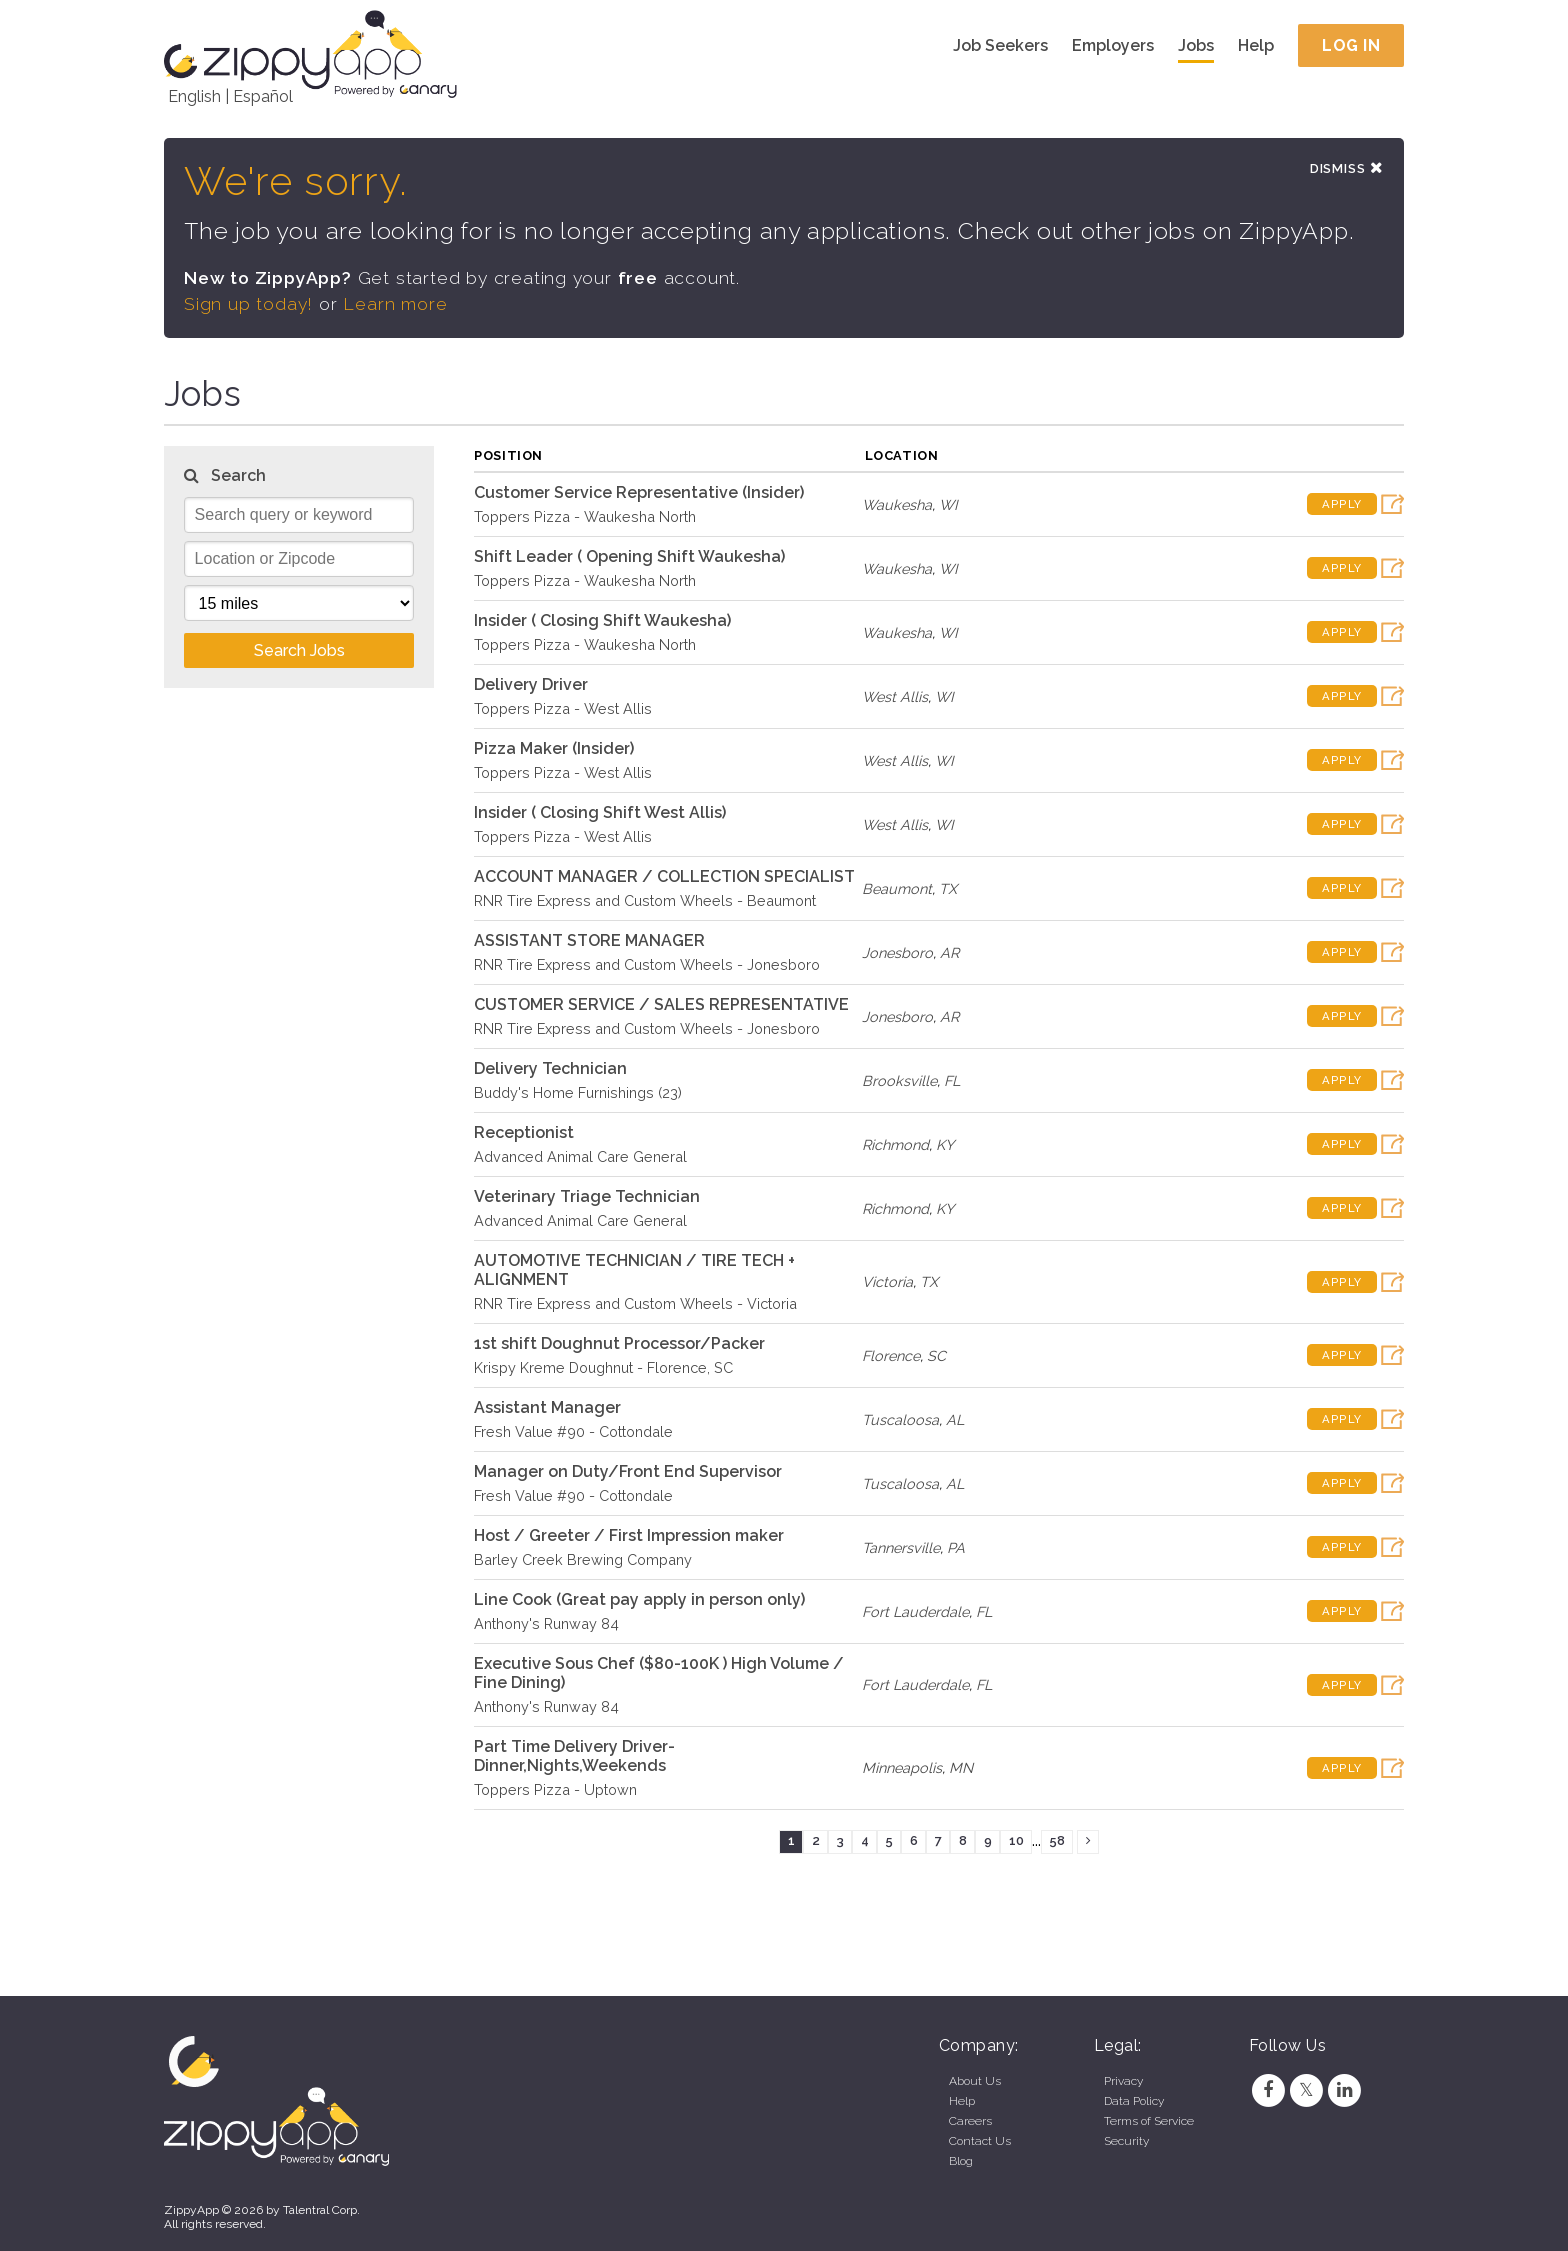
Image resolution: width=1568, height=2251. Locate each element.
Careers (970, 2121)
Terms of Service (1149, 2121)
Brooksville (899, 1081)
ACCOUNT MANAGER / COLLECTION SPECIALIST (664, 877)
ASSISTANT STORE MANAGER (589, 941)
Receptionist (524, 1133)
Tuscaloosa (900, 1420)
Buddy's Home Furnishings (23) (578, 1093)
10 (1016, 1842)
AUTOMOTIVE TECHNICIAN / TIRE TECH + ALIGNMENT (634, 1271)
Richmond (895, 1145)
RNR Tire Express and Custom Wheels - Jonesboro (647, 965)
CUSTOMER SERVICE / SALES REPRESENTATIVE (661, 1005)
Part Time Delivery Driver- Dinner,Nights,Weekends (574, 1757)
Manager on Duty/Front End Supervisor (628, 1472)
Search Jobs (299, 651)
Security (1126, 2141)
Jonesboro (897, 953)
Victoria (887, 1283)
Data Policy (1134, 2101)
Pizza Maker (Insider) (554, 749)
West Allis (895, 697)
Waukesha (897, 505)
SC (936, 1356)
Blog (961, 2161)
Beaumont (897, 889)
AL (955, 1420)
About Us (975, 2081)
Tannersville (901, 1548)
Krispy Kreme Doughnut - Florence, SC (603, 1368)
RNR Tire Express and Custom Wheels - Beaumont (645, 901)
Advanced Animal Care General (580, 1157)
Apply (1342, 506)
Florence (891, 1356)
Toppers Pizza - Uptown (555, 1790)
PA (956, 1548)
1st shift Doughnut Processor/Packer (619, 1344)
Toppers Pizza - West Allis (563, 709)
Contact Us (980, 2141)
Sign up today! (249, 305)
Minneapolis (902, 1769)
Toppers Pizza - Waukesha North (585, 517)
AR (949, 953)
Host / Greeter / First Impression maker (629, 1536)
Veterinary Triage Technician (587, 1197)
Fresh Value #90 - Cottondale (573, 1432)
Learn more (396, 305)
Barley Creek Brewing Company (583, 1560)
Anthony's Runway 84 (546, 1624)
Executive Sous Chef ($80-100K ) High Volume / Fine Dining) (659, 1674)
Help (1256, 45)
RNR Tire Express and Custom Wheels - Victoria (635, 1304)
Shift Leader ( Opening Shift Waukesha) (629, 557)
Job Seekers (1000, 45)
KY (945, 1145)
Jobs (1196, 45)
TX (948, 889)
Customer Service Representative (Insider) (639, 493)
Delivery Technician (550, 1069)
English (194, 96)
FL (952, 1081)
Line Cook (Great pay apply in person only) (639, 1600)
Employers (1113, 45)
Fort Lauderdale (915, 1612)
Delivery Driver (531, 685)
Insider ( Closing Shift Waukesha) (602, 621)
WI (948, 505)
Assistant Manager (547, 1408)
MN (961, 1769)
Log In (1351, 45)
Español (263, 96)
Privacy (1123, 2081)
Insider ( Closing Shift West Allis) (600, 813)
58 (1057, 1842)
